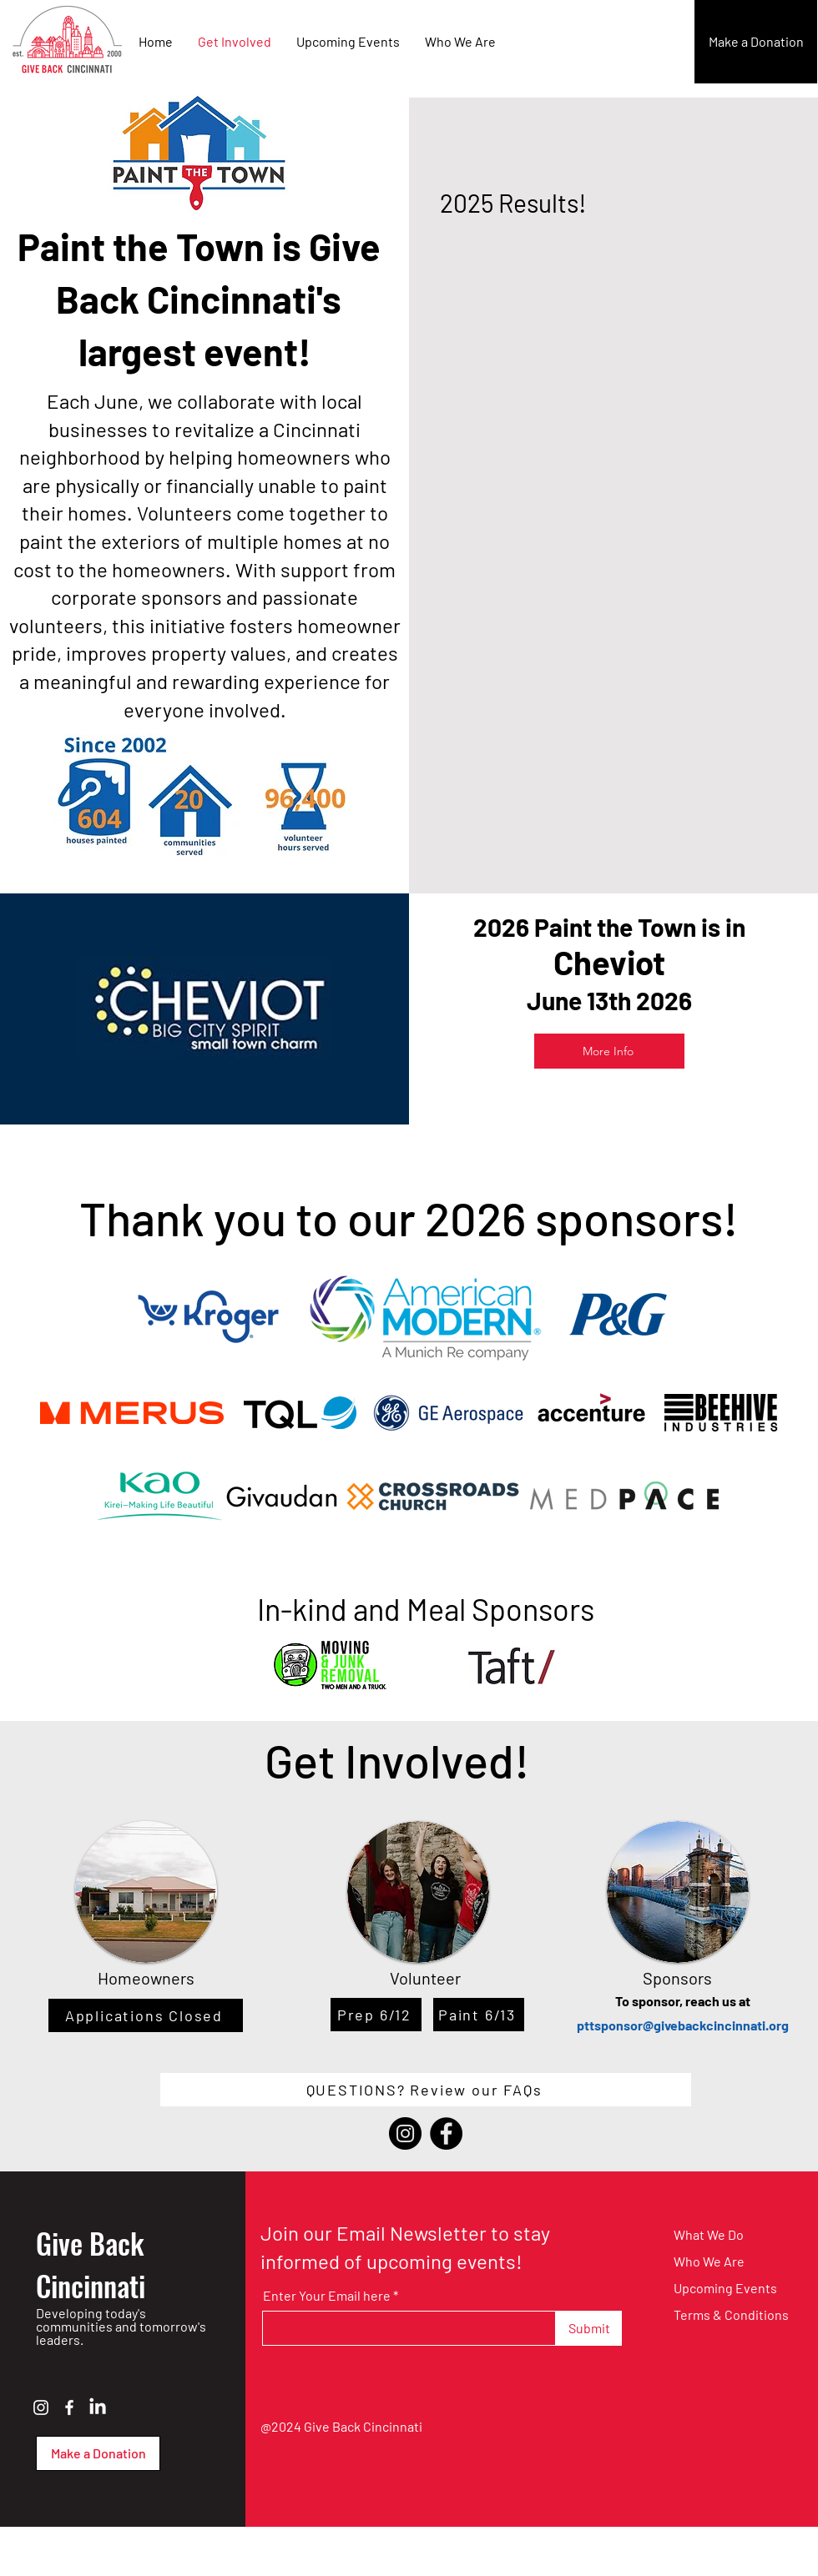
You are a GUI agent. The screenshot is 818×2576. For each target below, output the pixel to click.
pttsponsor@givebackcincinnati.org (683, 2025)
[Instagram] (405, 2133)
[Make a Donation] (755, 41)
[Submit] (589, 2328)
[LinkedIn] (98, 2407)
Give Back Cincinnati (90, 2264)
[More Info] (609, 1051)
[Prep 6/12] (376, 2014)
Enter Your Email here (327, 2295)
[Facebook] (446, 2133)
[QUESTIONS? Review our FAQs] (425, 2089)
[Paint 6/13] (478, 2014)
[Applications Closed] (145, 2015)
